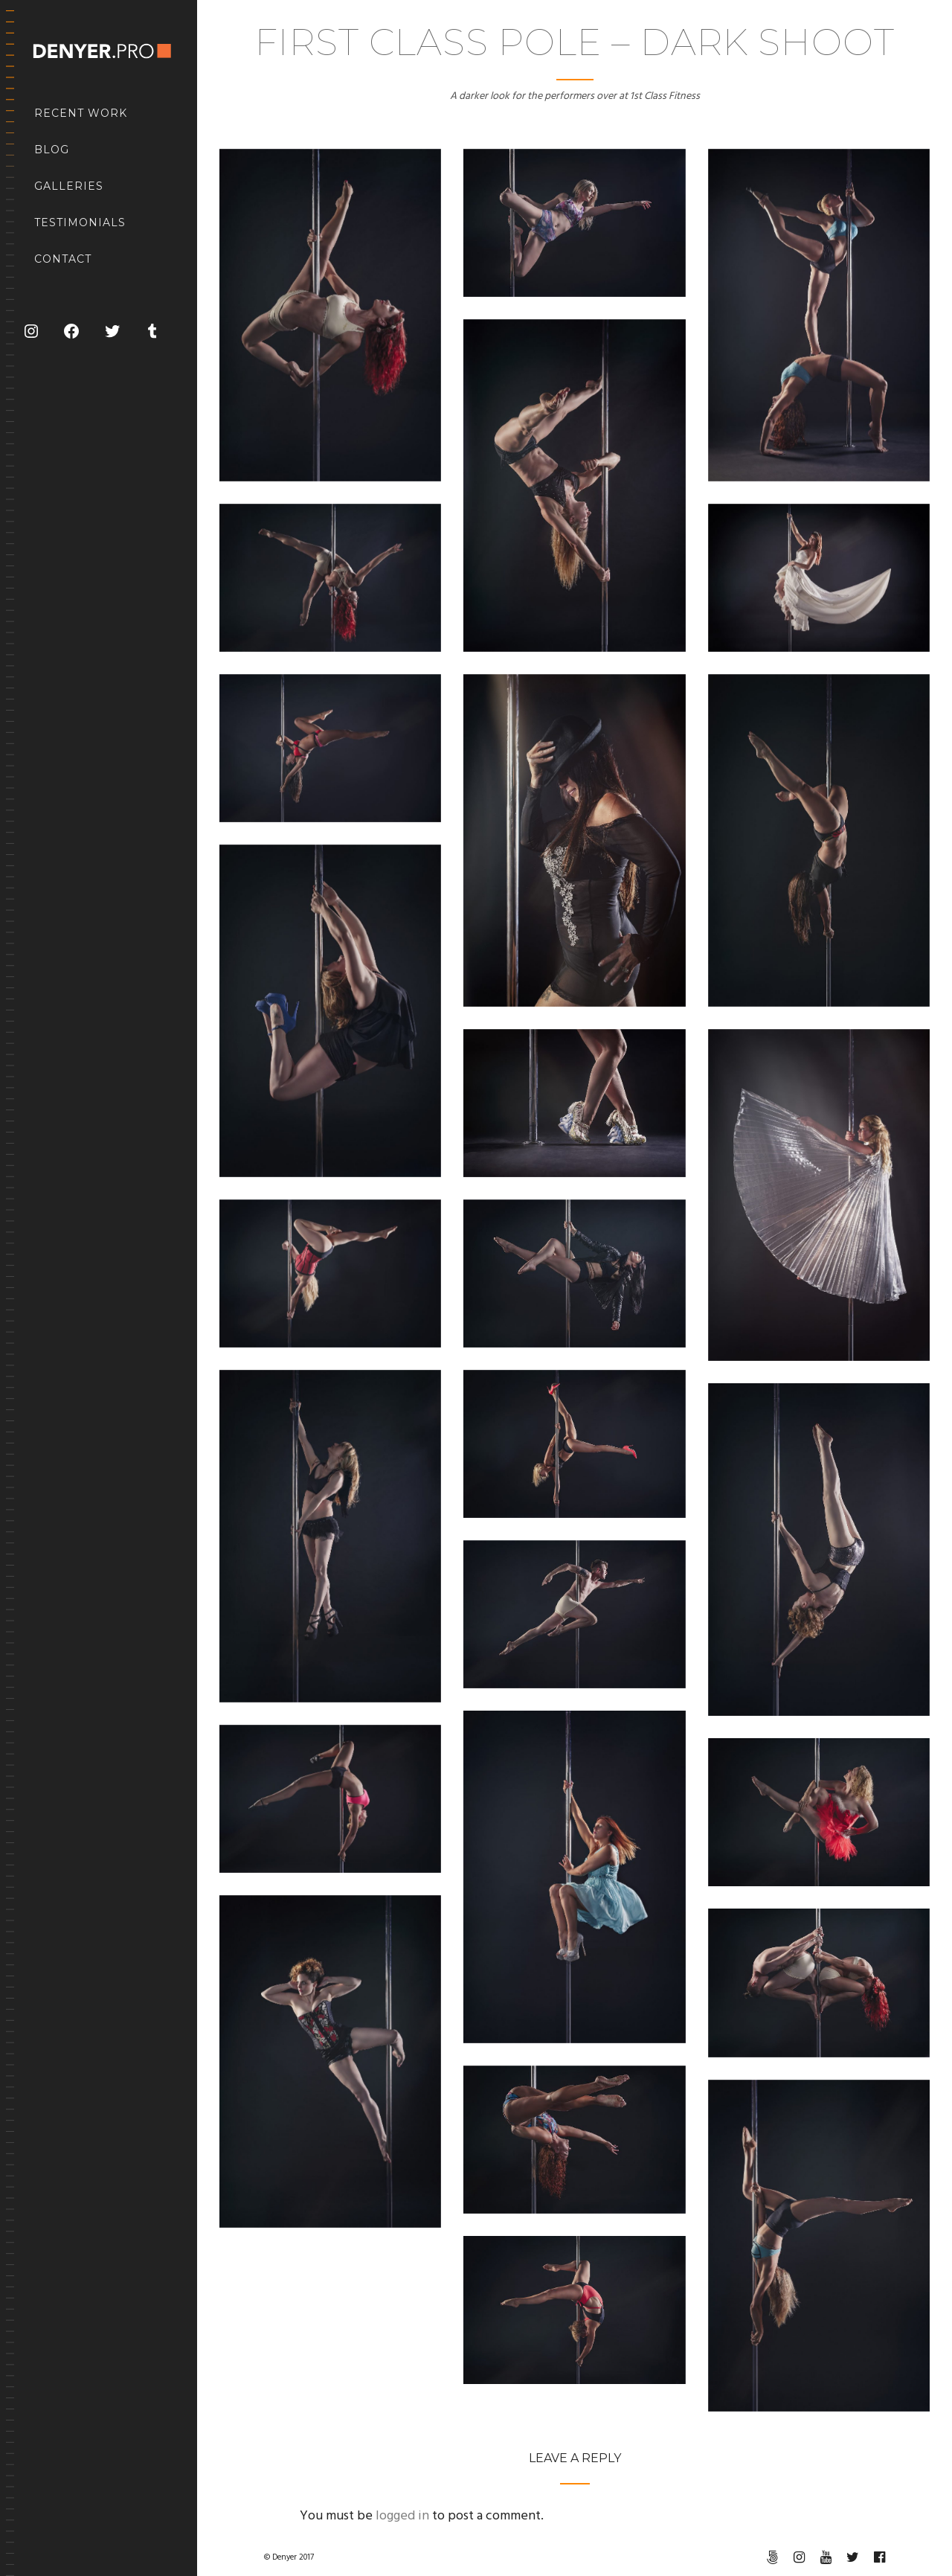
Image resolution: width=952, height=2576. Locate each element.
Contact (62, 259)
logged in (402, 2516)
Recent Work (80, 113)
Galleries (68, 186)
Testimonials (80, 222)
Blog (51, 149)
